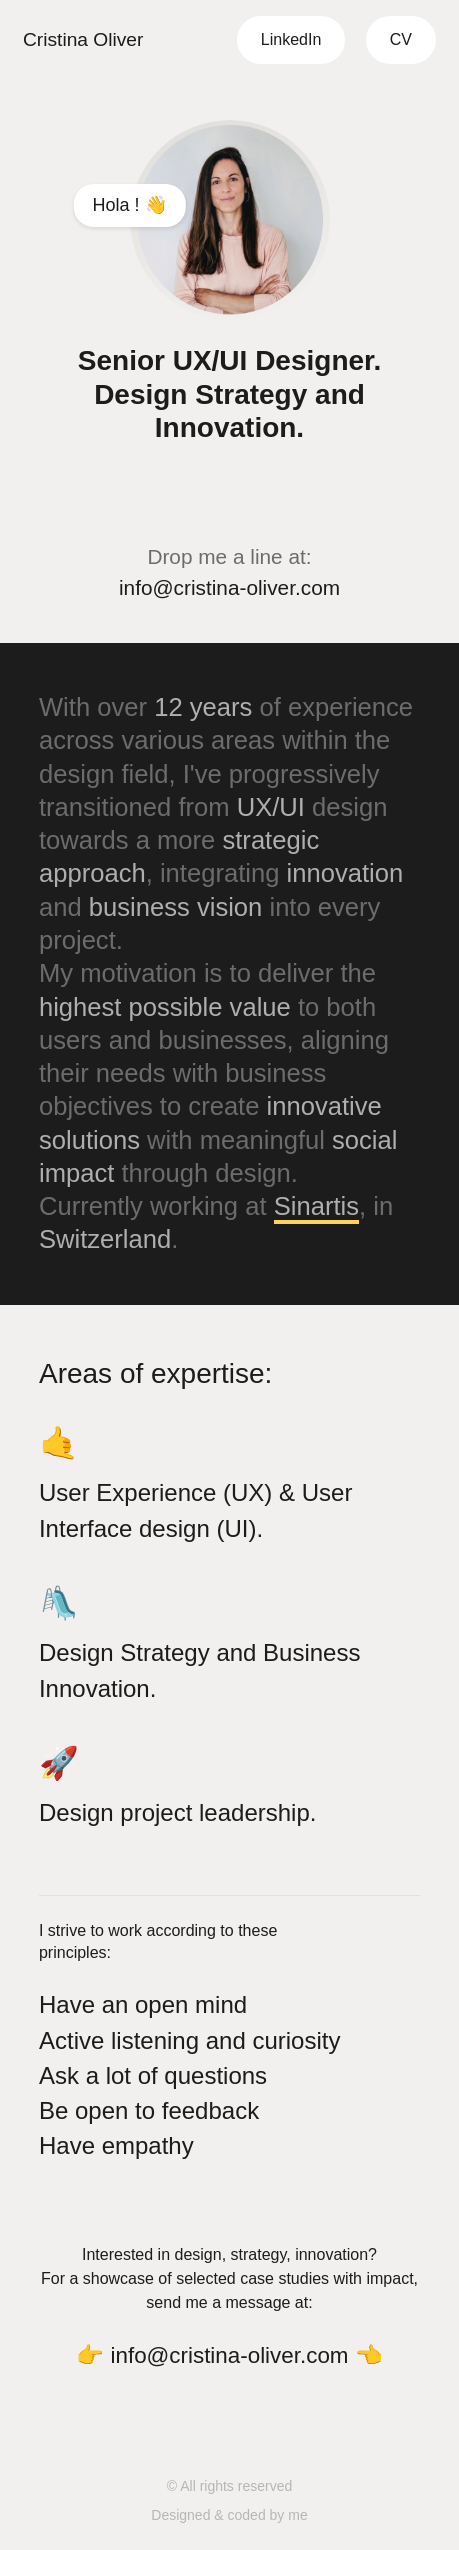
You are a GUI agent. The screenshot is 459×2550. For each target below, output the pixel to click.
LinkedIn (291, 39)
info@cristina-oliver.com (229, 587)
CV (401, 39)
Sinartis (316, 1206)
